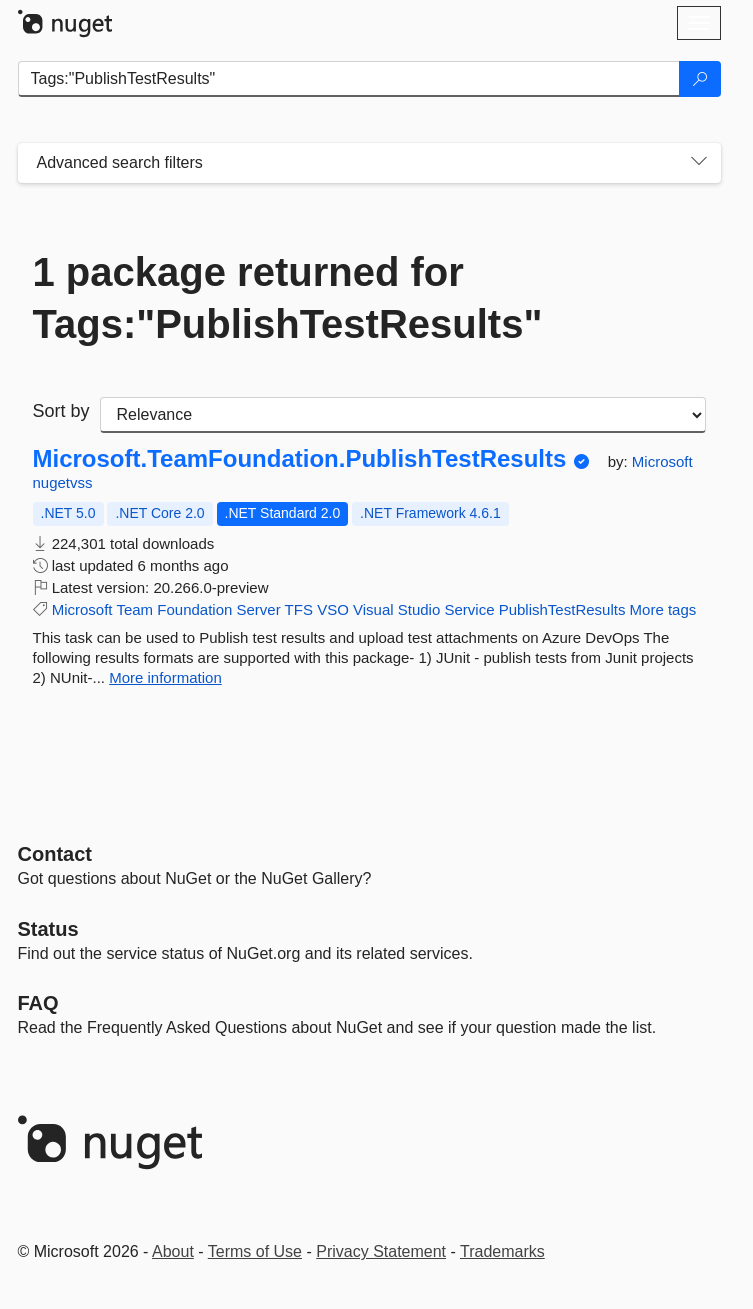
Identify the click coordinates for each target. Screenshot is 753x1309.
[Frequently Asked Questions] (38, 1003)
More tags (663, 609)
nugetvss (63, 482)
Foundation (194, 609)
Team (134, 609)
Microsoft (662, 461)
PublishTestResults (562, 609)
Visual (373, 609)
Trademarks (502, 1251)
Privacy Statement (381, 1251)
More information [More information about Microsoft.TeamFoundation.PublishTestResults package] (165, 677)
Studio (419, 609)
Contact (55, 854)
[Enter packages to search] (349, 79)
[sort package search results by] (403, 415)
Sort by (61, 411)
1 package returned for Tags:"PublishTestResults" (288, 298)
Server (259, 609)
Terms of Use (255, 1251)
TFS (299, 609)
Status (48, 929)
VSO (333, 609)
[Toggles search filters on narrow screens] (699, 163)
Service (469, 609)
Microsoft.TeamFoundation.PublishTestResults (300, 459)
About (173, 1251)
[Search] (700, 79)
